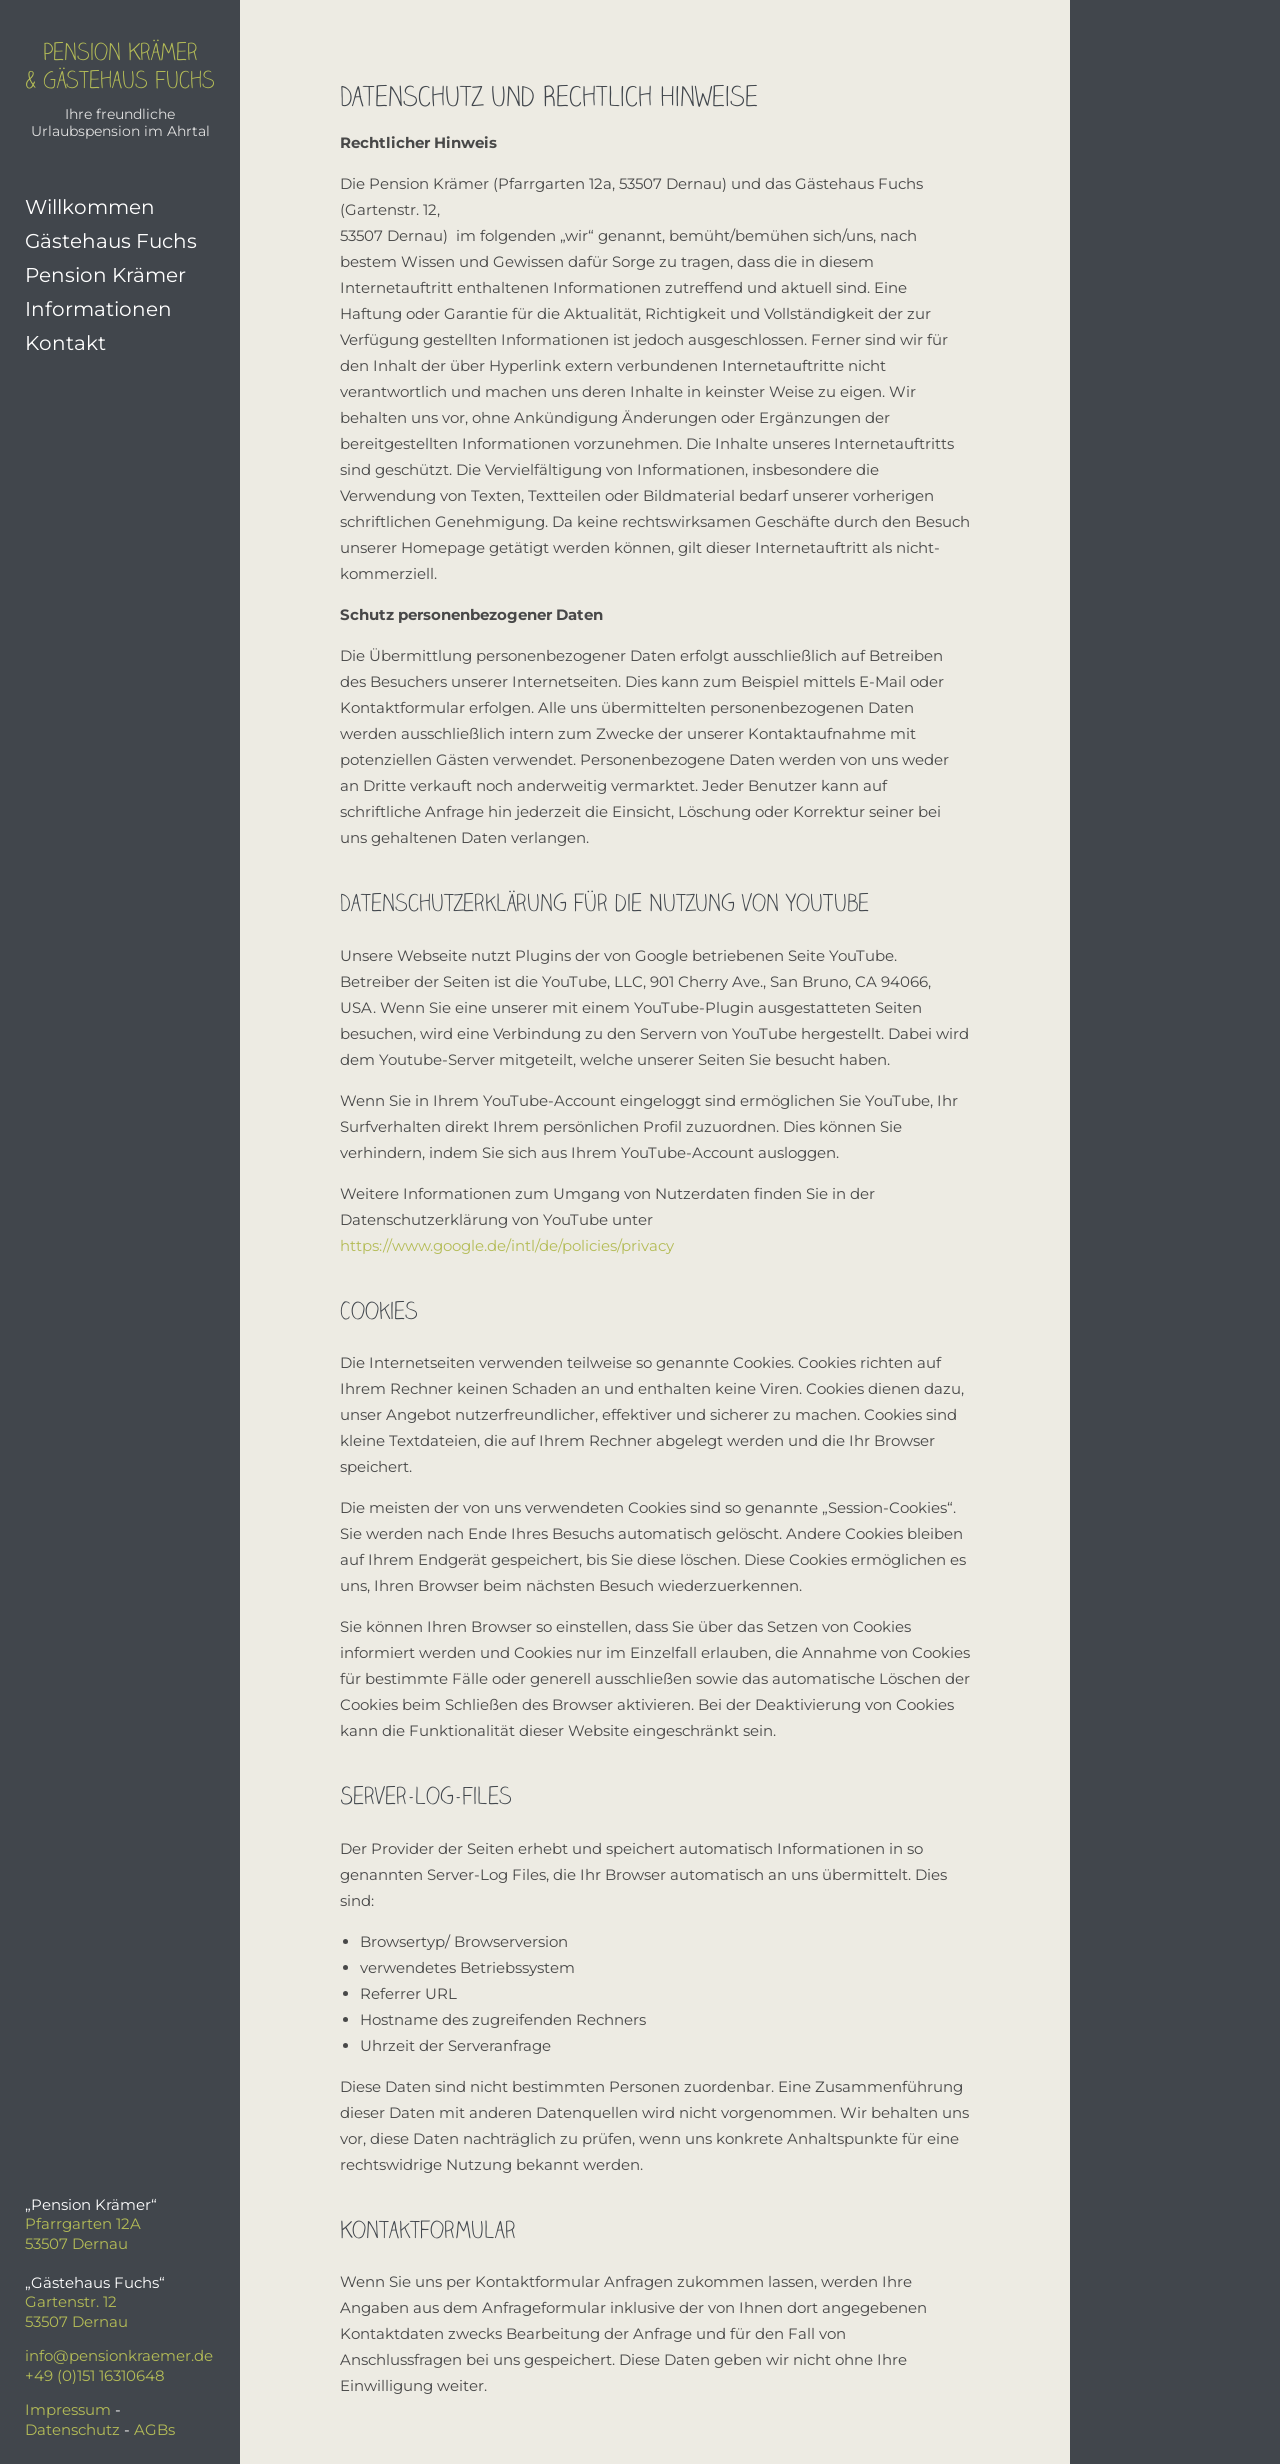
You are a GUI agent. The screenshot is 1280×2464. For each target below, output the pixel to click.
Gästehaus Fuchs (111, 241)
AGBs (154, 2429)
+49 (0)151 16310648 (95, 2375)
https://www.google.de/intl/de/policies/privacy (507, 1245)
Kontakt (65, 343)
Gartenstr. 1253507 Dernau (76, 2311)
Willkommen (90, 207)
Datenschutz (72, 2429)
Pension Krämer (105, 275)
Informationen (98, 309)
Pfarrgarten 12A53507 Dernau (83, 2233)
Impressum (68, 2409)
